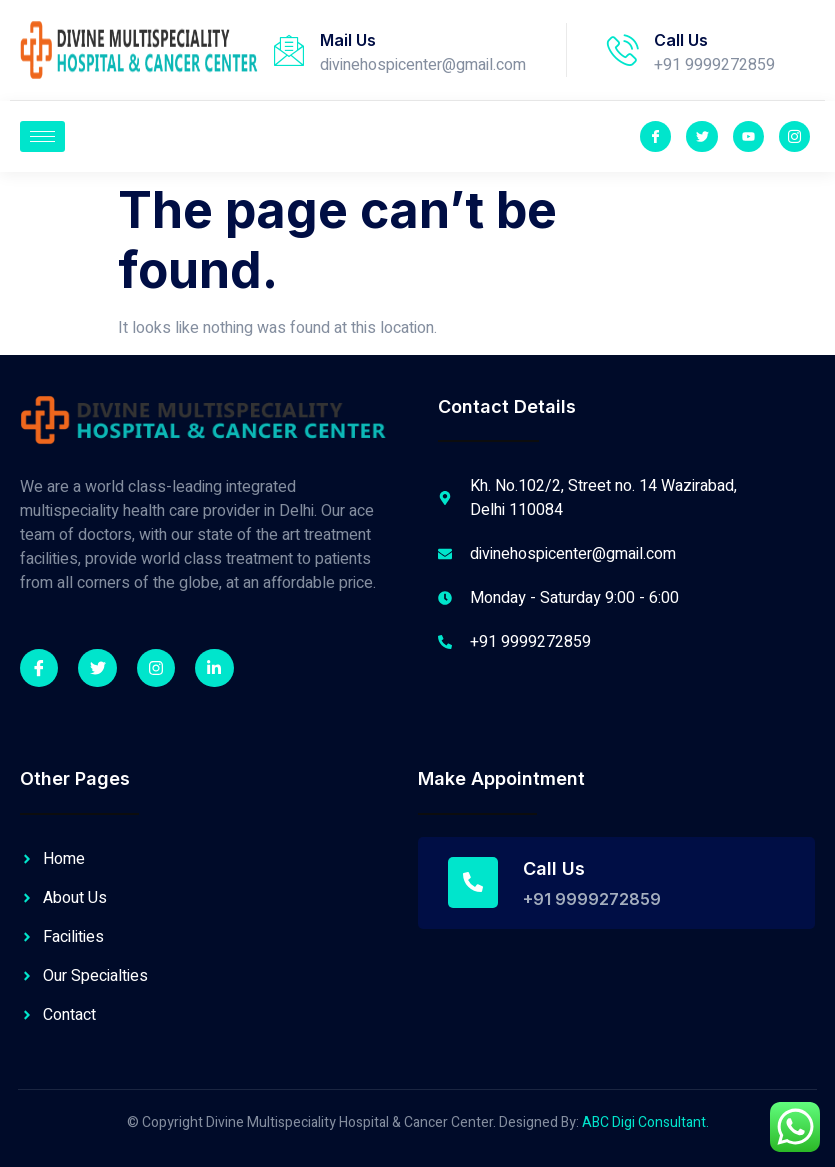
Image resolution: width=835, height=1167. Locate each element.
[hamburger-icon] (42, 136)
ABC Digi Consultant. (645, 1122)
